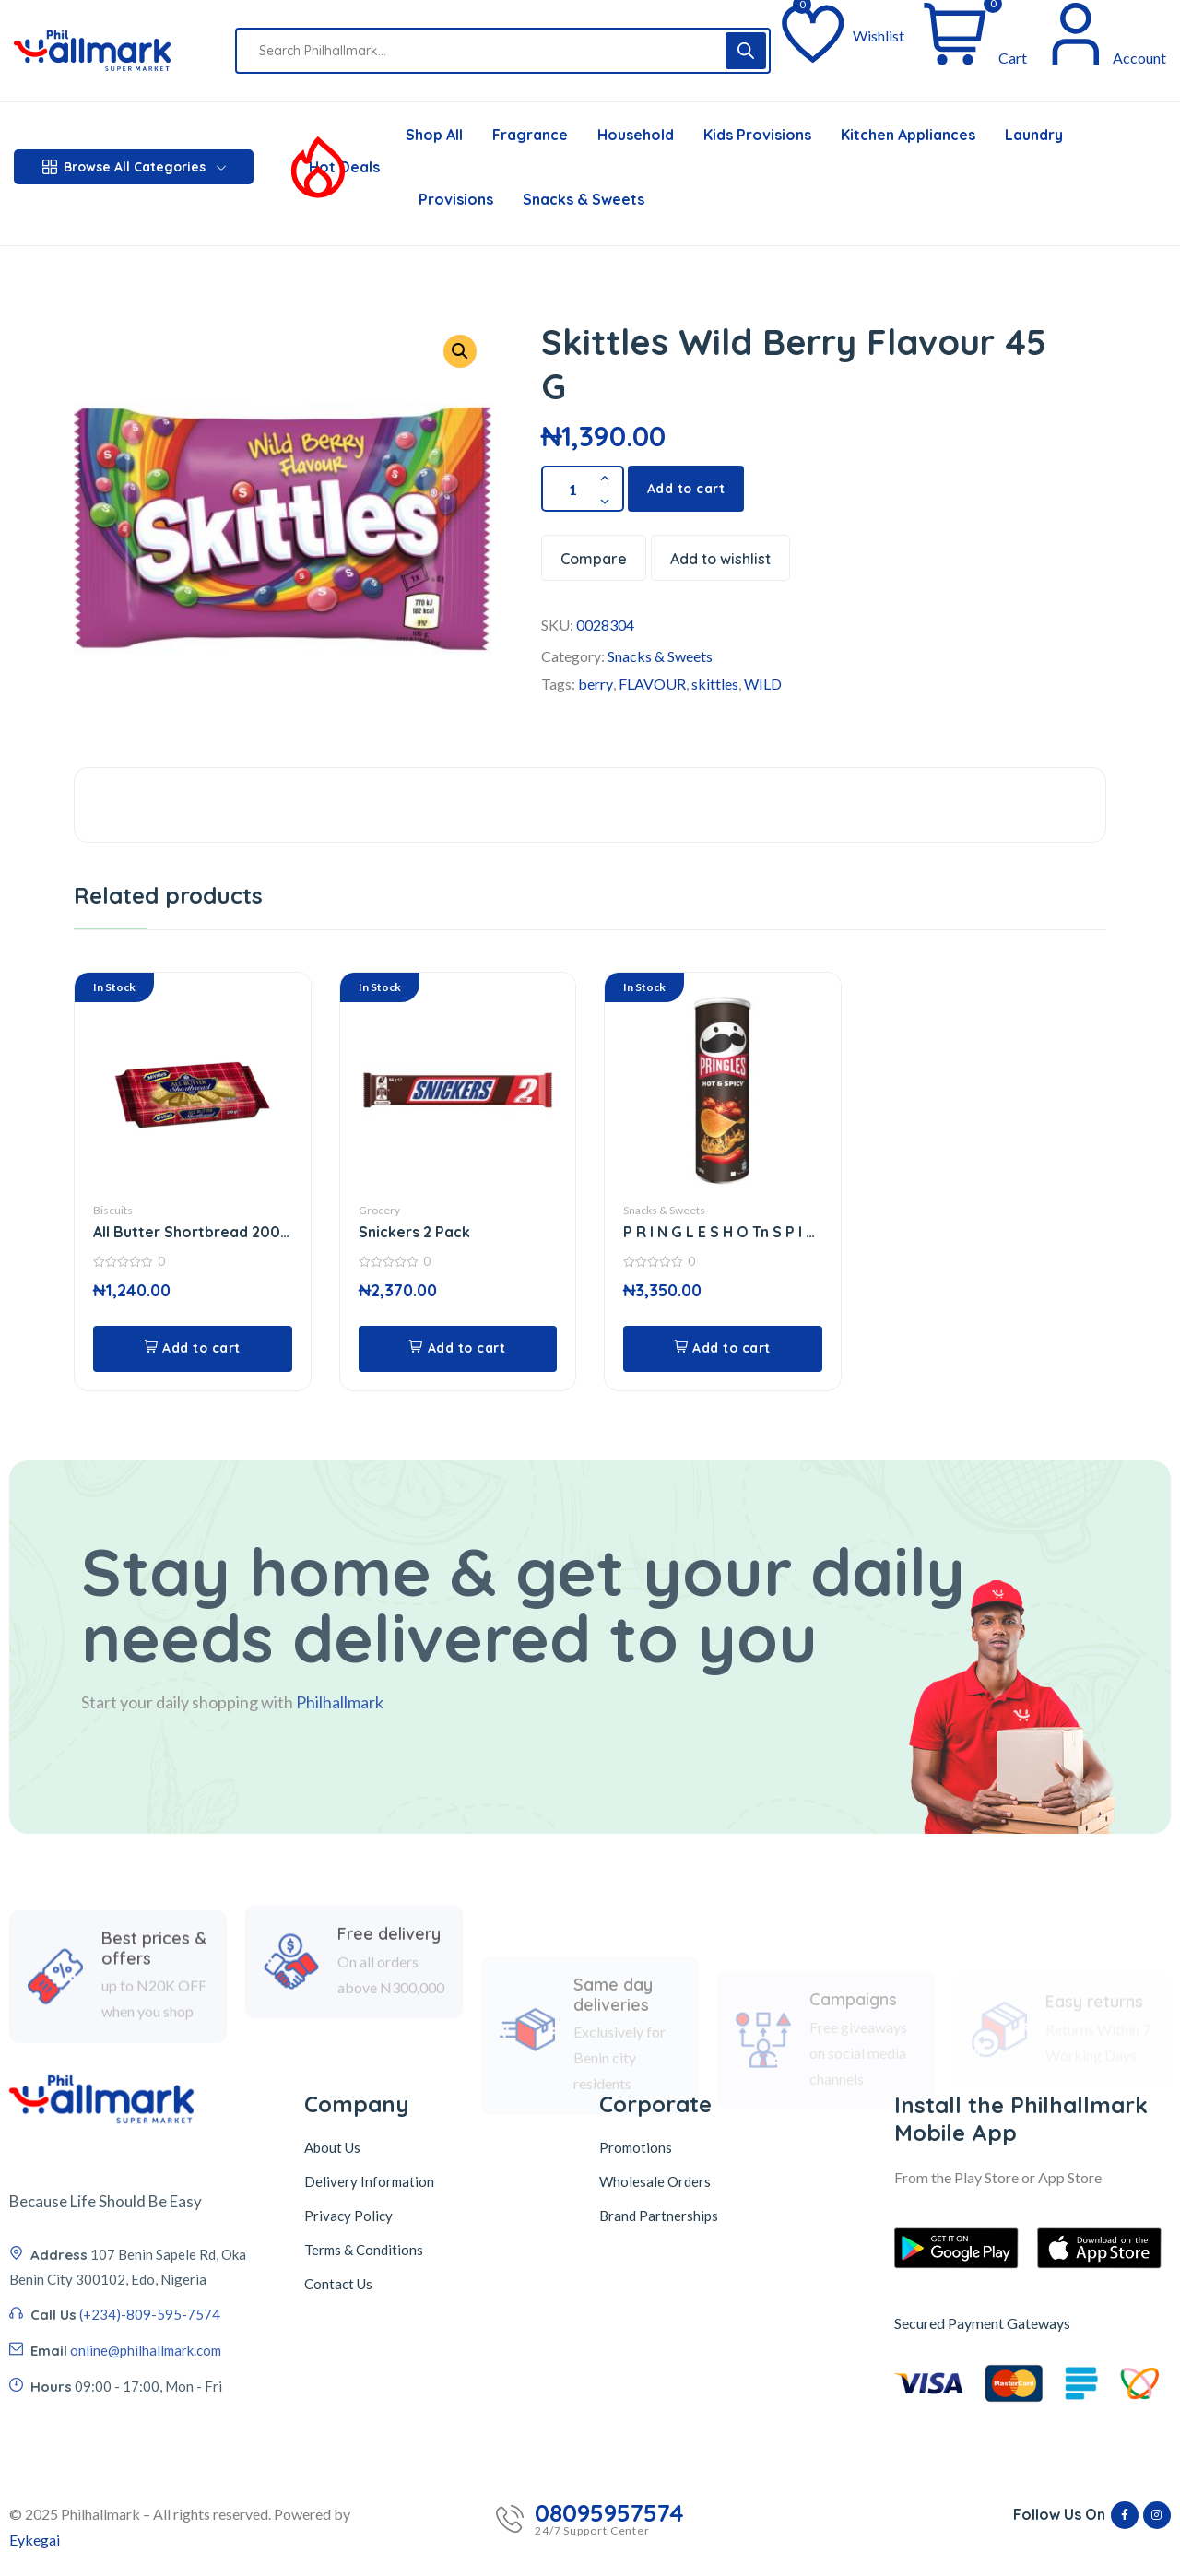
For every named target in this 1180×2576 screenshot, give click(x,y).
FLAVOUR (652, 683)
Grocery (379, 1210)
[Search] (746, 50)
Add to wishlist (720, 558)
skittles (714, 683)
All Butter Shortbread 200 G (186, 1232)
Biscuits (113, 1210)
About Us (332, 2147)
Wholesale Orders (655, 2181)
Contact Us (338, 2283)
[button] (460, 351)
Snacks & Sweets (660, 656)
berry (595, 683)
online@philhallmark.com (145, 2463)
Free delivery (389, 2004)
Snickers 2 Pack (414, 1232)
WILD (763, 683)
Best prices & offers (153, 2031)
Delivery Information (369, 2181)
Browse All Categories (134, 167)
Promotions (635, 2147)
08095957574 (609, 2513)
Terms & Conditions (363, 2249)
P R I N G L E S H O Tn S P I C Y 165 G (719, 1232)
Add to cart (686, 488)
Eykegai (34, 2539)
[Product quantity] (582, 489)
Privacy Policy (348, 2215)
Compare (593, 558)
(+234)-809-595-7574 (149, 2427)
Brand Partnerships (658, 2215)
